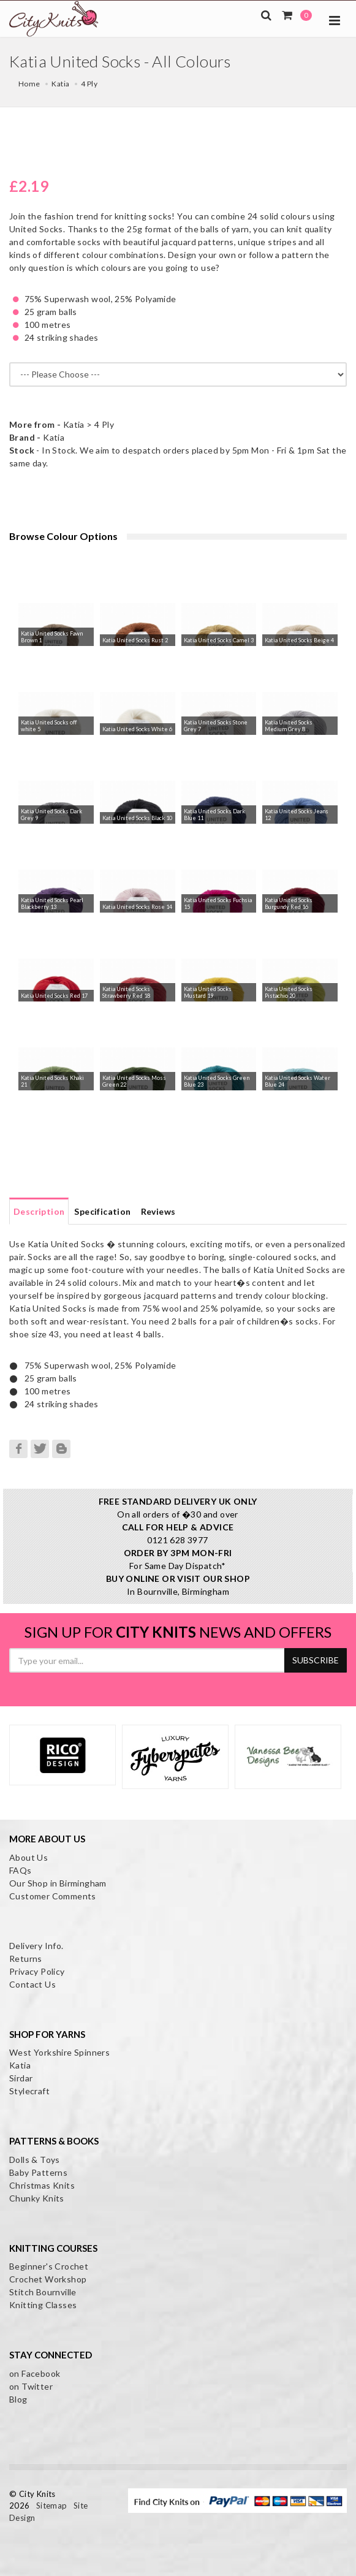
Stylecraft (29, 2091)
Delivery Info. (36, 1945)
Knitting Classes (43, 2305)
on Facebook (34, 2373)
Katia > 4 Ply (61, 424)
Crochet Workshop (47, 2279)
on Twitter (31, 2386)
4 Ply (89, 83)
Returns (25, 1958)
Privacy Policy (37, 1971)
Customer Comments (52, 1896)
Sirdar (20, 2078)
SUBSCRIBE (315, 1660)
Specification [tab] (102, 1211)
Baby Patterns (38, 2172)
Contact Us (32, 1984)
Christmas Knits (42, 2185)
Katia (60, 83)
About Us (28, 1857)
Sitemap (51, 2505)
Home (29, 83)
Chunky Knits (36, 2198)
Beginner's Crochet (48, 2266)
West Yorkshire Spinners (59, 2052)
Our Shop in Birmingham (58, 1883)
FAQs (20, 1870)
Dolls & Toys (34, 2159)
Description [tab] (38, 1211)
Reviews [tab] (158, 1211)
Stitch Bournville (43, 2292)
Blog (18, 2399)
